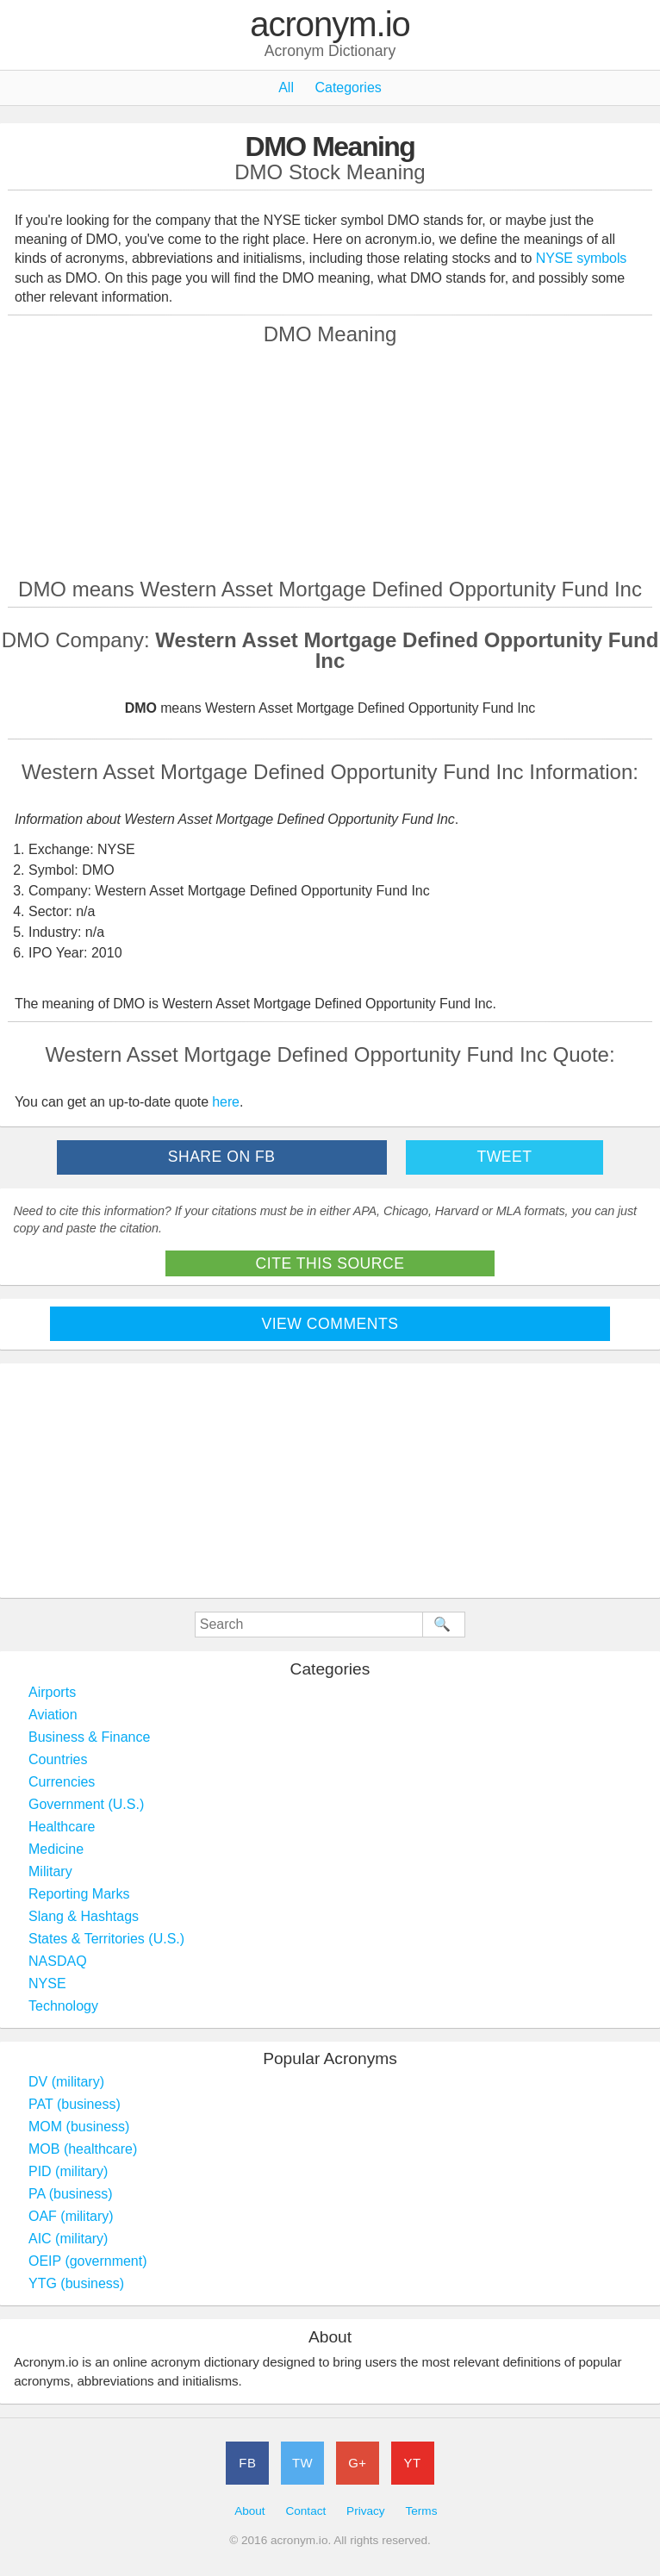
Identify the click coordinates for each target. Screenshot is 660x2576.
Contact (305, 2510)
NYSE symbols (581, 258)
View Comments (330, 1323)
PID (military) (68, 2171)
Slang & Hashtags (83, 1916)
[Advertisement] (330, 461)
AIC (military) (68, 2238)
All (286, 87)
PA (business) (70, 2193)
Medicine (56, 1849)
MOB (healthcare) (82, 2149)
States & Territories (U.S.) (106, 1938)
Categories (347, 87)
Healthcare (61, 1826)
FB (247, 2462)
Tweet (504, 1156)
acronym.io (330, 25)
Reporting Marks (78, 1894)
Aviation (53, 1714)
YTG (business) (76, 2283)
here (226, 1102)
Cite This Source (330, 1263)
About (249, 2510)
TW (302, 2462)
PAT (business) (74, 2104)
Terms (421, 2510)
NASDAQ (57, 1961)
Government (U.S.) (86, 1804)
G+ (357, 2462)
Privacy (365, 2510)
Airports (52, 1692)
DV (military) (66, 2081)
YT (412, 2462)
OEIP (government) (87, 2261)
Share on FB (222, 1156)
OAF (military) (71, 2216)
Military (50, 1871)
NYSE (47, 1983)
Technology (63, 2006)
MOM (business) (78, 2126)
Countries (57, 1759)
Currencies (61, 1782)
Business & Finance (89, 1737)
